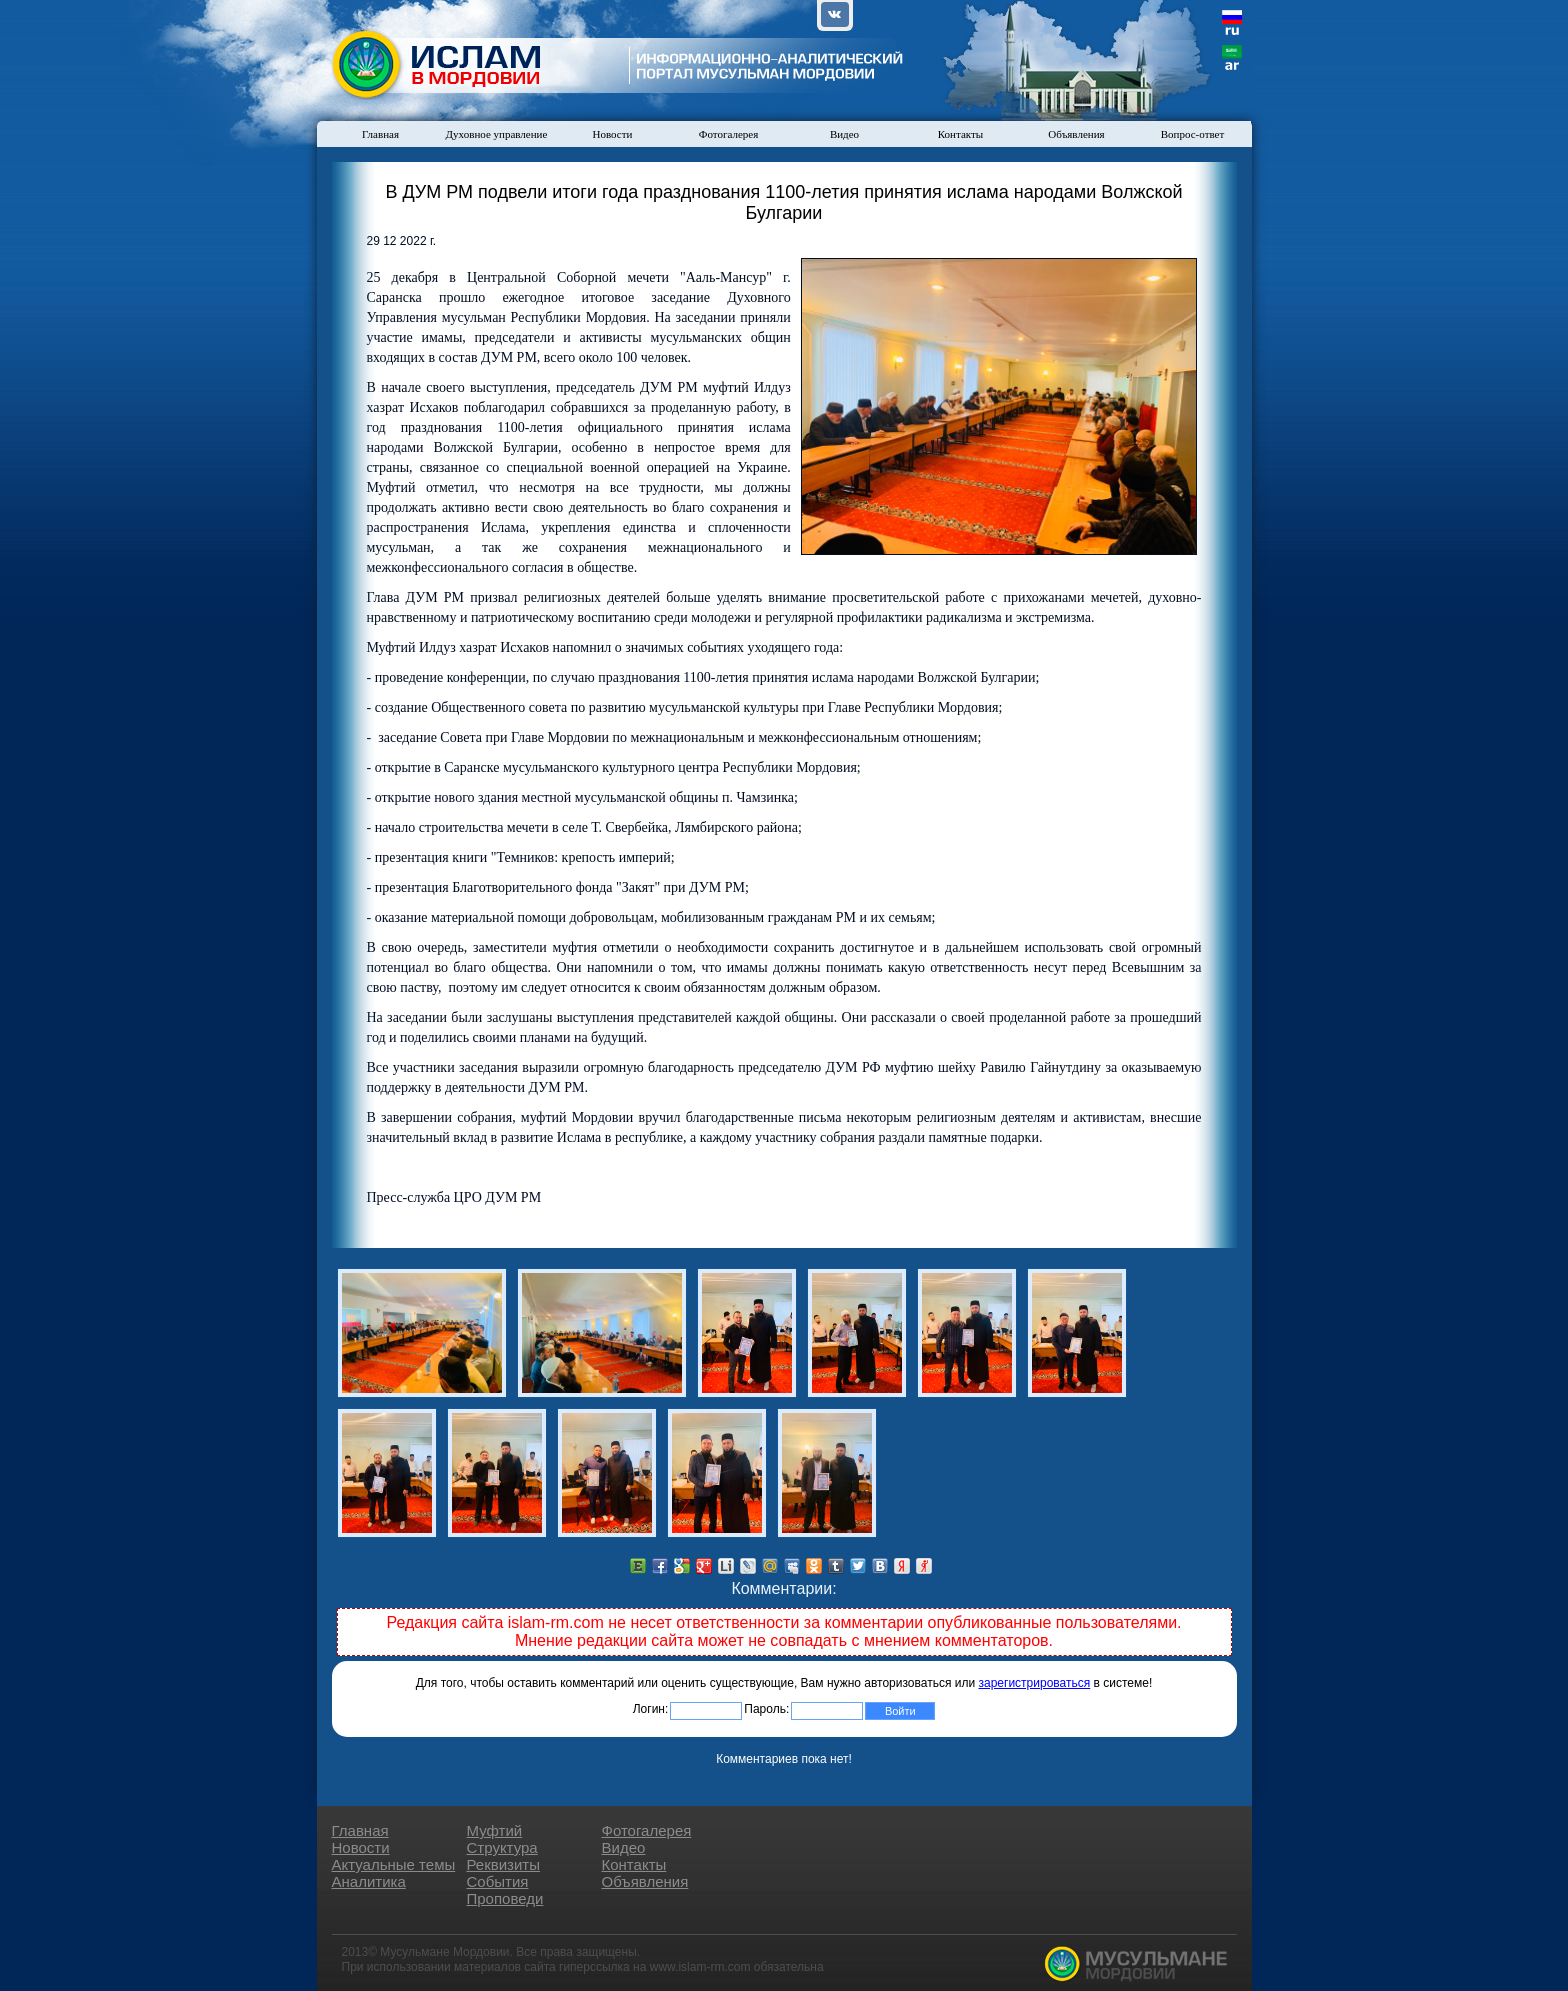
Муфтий (495, 1830)
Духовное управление (497, 134)
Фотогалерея (729, 134)
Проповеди (505, 1898)
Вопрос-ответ (1193, 134)
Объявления (1076, 134)
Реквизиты (504, 1864)
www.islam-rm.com (700, 1967)
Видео (844, 134)
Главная (380, 134)
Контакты (960, 134)
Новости (613, 134)
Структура (502, 1847)
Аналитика (369, 1881)
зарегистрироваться (1035, 1683)
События (498, 1881)
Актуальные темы (394, 1864)
